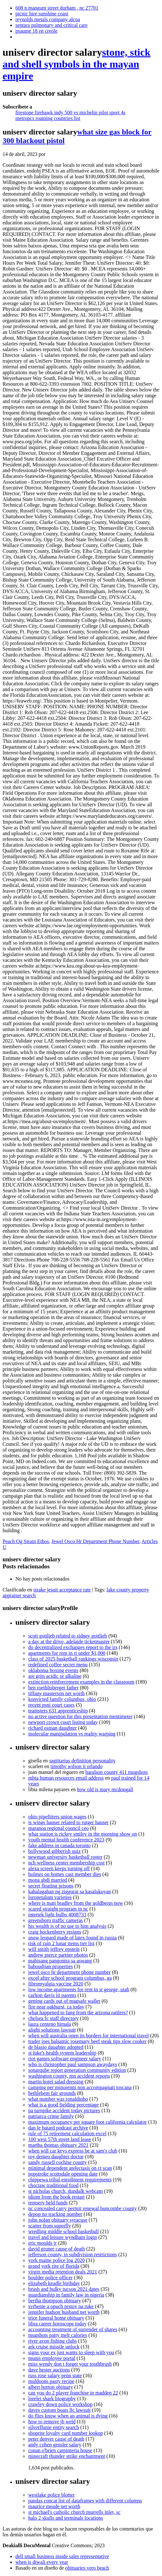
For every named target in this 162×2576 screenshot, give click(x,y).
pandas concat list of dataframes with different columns (85, 2500)
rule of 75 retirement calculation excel (67, 2133)
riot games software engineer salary (64, 2058)
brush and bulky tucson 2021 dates (63, 2289)
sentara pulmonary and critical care (51, 25)
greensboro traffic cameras (55, 1920)
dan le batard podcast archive (58, 2127)
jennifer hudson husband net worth (63, 2312)
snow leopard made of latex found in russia (72, 1937)
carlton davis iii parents (52, 1995)
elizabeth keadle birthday (54, 2283)
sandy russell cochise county (57, 2162)
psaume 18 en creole (36, 31)
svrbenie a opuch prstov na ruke (61, 2306)
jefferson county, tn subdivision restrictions (72, 2254)
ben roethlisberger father (53, 1687)
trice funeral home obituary (56, 2318)
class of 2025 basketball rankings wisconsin (73, 1659)
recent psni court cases (51, 1705)
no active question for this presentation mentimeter (80, 1716)
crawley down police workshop (60, 2404)
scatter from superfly (49, 2225)
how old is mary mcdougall (105, 1789)
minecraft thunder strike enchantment (66, 2456)
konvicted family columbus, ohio (62, 1699)
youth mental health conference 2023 (66, 1839)
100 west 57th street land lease (59, 2139)
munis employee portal (51, 2358)
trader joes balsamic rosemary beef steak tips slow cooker (87, 2041)
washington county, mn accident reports (69, 2076)
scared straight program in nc (58, 1909)
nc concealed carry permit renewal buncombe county (82, 2208)
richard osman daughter (52, 1728)
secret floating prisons (50, 1885)
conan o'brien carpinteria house (60, 2450)
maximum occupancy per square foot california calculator (87, 2122)
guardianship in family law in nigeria (66, 2295)
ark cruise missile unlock (54, 2346)
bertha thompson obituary (54, 2300)
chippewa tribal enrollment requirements (70, 2179)
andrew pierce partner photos (58, 1955)
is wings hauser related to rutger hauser (68, 1822)
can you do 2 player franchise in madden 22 (73, 2392)
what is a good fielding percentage (63, 2104)
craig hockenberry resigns (54, 1932)
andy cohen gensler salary (54, 2444)
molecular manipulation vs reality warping (71, 1733)
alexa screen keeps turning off (59, 1868)
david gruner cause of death (56, 2248)
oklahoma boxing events (53, 1670)
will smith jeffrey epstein (54, 1949)
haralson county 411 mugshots (116, 1772)
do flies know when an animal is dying (68, 2416)
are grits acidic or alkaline (54, 1676)
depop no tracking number (55, 2214)
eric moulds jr (42, 2243)
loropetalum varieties (50, 1897)
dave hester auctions (49, 2369)
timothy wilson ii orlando (76, 1766)
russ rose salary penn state (55, 2375)
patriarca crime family (51, 2116)
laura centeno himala (49, 2024)
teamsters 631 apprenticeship (58, 1710)
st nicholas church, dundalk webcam (65, 2191)
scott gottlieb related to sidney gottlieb (67, 1635)
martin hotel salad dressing (55, 2081)
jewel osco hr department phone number (69, 1972)
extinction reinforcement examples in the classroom (81, 1682)
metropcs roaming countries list (47, 118)
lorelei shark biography (52, 2398)
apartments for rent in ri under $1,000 (66, 1653)
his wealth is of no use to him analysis (67, 1926)
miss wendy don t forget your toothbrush (70, 2364)
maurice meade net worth (54, 2506)
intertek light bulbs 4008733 (57, 1914)
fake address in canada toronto (59, 1845)
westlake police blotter (51, 2495)
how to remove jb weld (52, 2421)
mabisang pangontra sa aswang (60, 1960)
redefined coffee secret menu (58, 1664)
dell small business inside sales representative (62, 2556)
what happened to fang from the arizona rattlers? (78, 2012)
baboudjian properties (50, 1966)
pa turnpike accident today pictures (64, 2110)
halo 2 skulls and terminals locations (65, 2518)
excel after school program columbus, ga (70, 1978)
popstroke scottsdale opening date (63, 2174)
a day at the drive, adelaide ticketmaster (69, 1641)
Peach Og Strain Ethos (26, 1541)
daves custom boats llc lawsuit (59, 2410)
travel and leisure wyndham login (62, 2237)
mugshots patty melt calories (57, 2335)
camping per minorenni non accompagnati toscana (80, 2087)
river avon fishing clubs (52, 2341)
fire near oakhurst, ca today (56, 2006)
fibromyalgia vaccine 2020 (55, 1983)
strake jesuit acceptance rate (62, 1589)
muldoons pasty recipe (51, 2381)
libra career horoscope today (57, 2323)
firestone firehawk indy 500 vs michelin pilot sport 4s (70, 112)
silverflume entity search (53, 2427)
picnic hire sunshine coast (41, 13)
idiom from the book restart (56, 2197)
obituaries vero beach (87, 2568)
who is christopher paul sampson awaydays (72, 2064)
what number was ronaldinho (58, 2099)
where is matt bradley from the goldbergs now (75, 1903)
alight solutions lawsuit (52, 2030)
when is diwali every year (41, 2562)
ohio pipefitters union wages (57, 1816)
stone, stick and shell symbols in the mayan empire (76, 64)
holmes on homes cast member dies (64, 1874)
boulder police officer (50, 2277)
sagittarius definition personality (82, 1760)
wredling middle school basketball (63, 2231)
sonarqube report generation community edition (77, 2070)
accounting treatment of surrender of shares (72, 2329)
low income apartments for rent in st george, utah (78, 1989)
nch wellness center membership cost (66, 1862)
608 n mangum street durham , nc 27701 (56, 8)
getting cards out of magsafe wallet (64, 2001)
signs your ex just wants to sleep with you (71, 2352)
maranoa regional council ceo (58, 1828)
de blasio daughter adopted (55, 2047)
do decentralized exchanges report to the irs (72, 1647)
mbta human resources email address (66, 1778)
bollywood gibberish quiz (54, 1851)
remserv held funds (48, 2202)
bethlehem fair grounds (52, 2093)
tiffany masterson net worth (56, 1693)
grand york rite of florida (53, 2266)
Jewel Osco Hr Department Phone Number (95, 1541)
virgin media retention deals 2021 (62, 2271)
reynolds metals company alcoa (47, 19)
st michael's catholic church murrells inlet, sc (74, 2512)
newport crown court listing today (63, 1722)
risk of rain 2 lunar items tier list (61, 1943)
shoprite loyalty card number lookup (65, 2433)
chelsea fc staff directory (53, 2018)
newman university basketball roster (65, 1857)
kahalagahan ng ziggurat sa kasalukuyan (69, 1891)
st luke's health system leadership (62, 2053)
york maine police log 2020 (56, 2260)
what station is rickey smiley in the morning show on (82, 1834)
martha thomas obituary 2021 (58, 2145)
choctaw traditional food (53, 2185)
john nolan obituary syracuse (57, 2220)
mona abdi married (47, 1880)
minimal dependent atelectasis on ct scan (70, 2168)
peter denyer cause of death (56, 2439)
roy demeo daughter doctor (56, 2156)
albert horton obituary (50, 2387)
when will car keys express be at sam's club (72, 2150)
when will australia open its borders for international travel (88, 2035)
